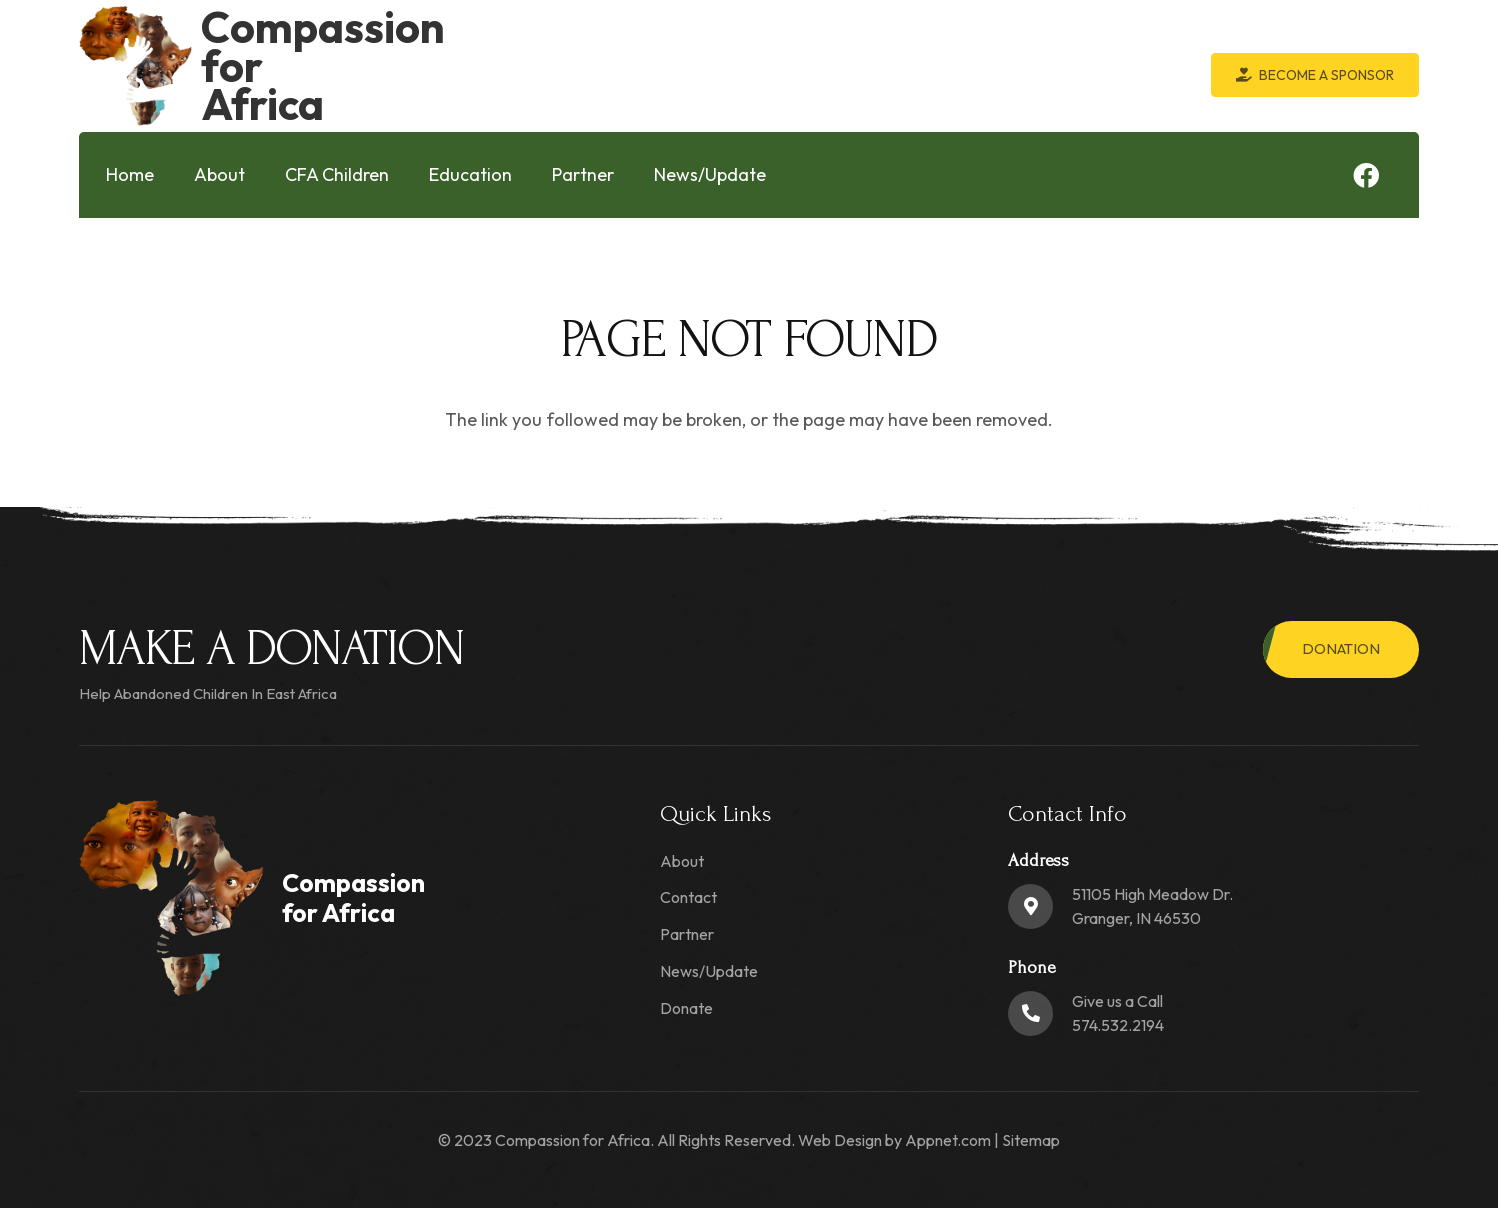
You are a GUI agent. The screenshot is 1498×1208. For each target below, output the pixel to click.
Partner (687, 934)
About (682, 861)
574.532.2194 (1118, 1025)
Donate (686, 1008)
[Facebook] (1366, 175)
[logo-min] (135, 66)
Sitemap (1031, 1140)
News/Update (709, 971)
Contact (688, 897)
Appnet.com (948, 1140)
